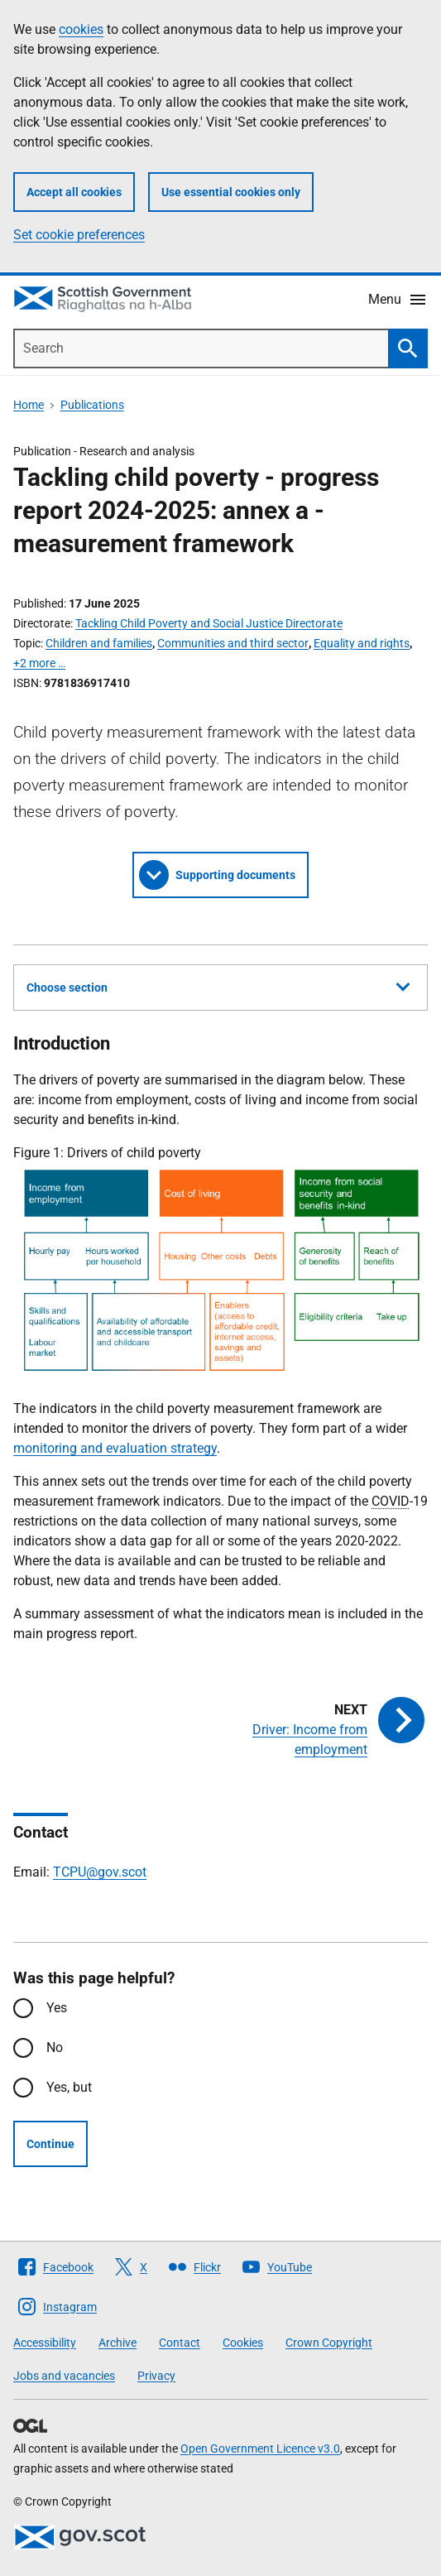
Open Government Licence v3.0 (260, 2448)
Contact (179, 2342)
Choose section (218, 985)
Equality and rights (362, 643)
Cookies (243, 2342)
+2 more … (39, 663)
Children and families (99, 643)
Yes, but (69, 2087)
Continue (50, 2144)
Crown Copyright (328, 2342)
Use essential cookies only (230, 192)
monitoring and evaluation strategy (115, 1448)
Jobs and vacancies (64, 2375)
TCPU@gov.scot (99, 1872)
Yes (56, 2008)
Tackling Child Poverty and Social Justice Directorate (209, 623)
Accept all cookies (74, 192)
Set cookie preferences (79, 235)
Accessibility (44, 2342)
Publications (92, 404)
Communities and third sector (233, 643)
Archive (117, 2342)
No (54, 2047)
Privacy (156, 2375)
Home (28, 404)
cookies (81, 29)
